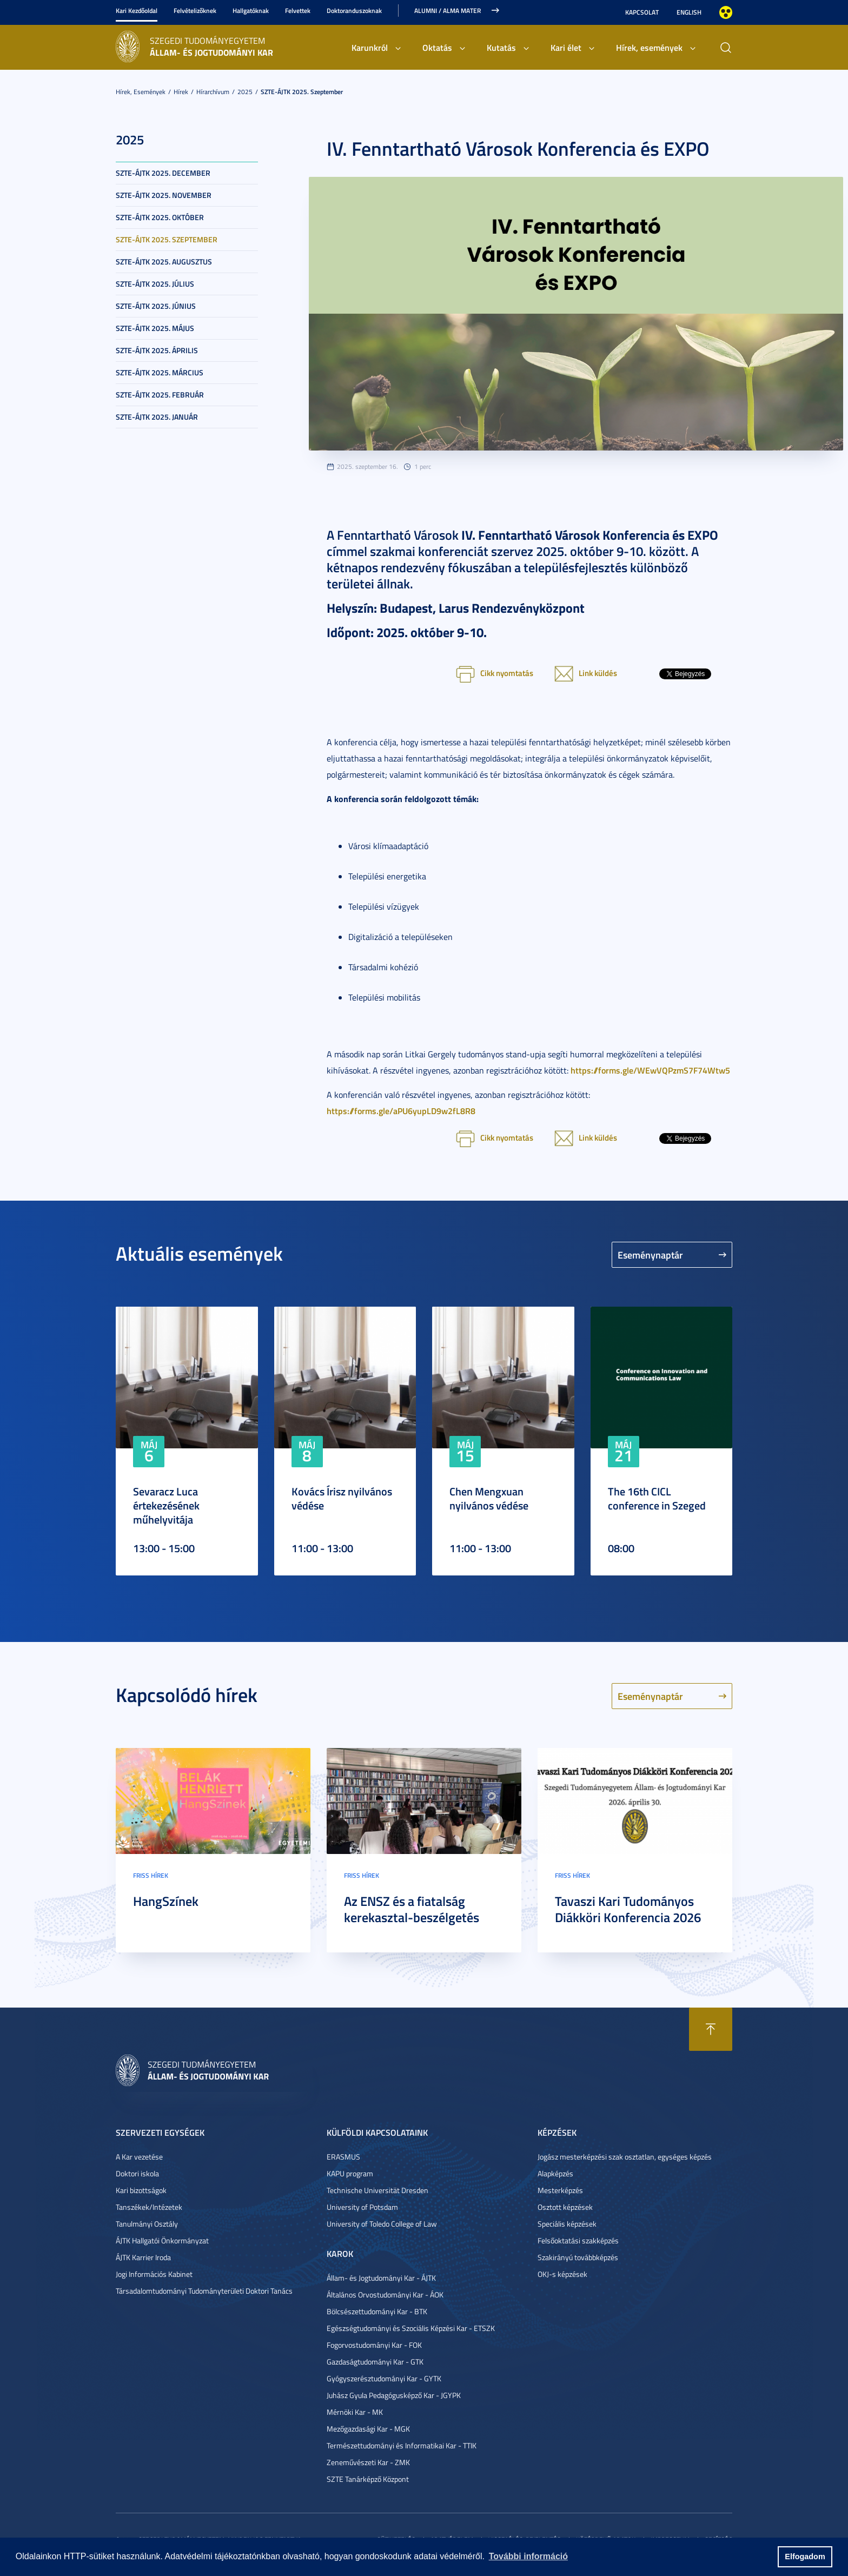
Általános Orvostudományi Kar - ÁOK (385, 2294)
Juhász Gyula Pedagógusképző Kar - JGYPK (394, 2395)
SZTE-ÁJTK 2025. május (155, 328)
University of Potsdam (362, 2207)
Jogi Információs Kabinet (154, 2274)
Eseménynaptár (650, 1255)
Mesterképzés (560, 2190)
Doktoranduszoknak (354, 10)
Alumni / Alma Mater (447, 10)
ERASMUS (343, 2156)
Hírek (181, 91)
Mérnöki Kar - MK (355, 2412)
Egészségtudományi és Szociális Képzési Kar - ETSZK (411, 2328)
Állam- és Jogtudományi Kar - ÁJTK (381, 2278)
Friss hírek (150, 1875)
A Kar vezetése (139, 2156)
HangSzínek (165, 1901)
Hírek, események (649, 47)
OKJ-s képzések (562, 2274)
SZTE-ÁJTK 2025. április (157, 350)
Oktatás (437, 47)
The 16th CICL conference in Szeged (657, 1498)
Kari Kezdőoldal (136, 10)
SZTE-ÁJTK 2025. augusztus (164, 261)
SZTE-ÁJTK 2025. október (160, 217)
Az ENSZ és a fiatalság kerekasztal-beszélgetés (411, 1909)
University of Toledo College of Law (382, 2224)
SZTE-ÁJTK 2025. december (163, 173)
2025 (245, 91)
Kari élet (566, 47)
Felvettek (297, 10)
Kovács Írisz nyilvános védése (342, 1498)
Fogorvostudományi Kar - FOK (374, 2345)
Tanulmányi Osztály (147, 2224)
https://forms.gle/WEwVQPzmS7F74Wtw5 (650, 1070)
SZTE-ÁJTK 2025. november (163, 195)
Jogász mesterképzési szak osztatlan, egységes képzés (625, 2156)
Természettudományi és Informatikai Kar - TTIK (401, 2445)
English (689, 12)
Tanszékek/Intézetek (149, 2207)
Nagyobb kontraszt (725, 12)
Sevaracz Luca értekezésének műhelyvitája (166, 1505)
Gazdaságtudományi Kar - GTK (375, 2361)
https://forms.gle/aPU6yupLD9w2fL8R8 (401, 1110)
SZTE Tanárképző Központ (368, 2479)
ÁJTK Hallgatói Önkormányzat (162, 2240)
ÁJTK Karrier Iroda (143, 2257)
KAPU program (350, 2173)
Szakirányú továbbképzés (578, 2257)
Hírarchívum (212, 91)
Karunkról (370, 47)
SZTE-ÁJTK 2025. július (155, 284)
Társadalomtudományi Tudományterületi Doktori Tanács (204, 2291)
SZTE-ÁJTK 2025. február (160, 394)
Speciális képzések (567, 2224)
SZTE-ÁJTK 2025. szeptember (302, 91)
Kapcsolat (642, 12)
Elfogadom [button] (805, 2556)
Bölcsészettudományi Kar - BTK (377, 2311)
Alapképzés (555, 2173)
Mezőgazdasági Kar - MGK (368, 2428)
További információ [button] (528, 2556)
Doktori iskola (137, 2173)
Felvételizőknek (195, 10)
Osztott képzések (565, 2207)
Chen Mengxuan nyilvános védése (488, 1498)
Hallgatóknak (251, 10)
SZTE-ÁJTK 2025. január (157, 417)
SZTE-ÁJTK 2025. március (159, 372)
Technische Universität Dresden (377, 2190)
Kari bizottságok (141, 2190)
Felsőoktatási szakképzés (578, 2240)
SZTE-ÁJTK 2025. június (156, 306)
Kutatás (501, 47)
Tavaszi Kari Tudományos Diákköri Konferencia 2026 (628, 1909)
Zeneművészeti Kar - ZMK (368, 2462)
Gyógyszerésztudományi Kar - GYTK (384, 2378)
